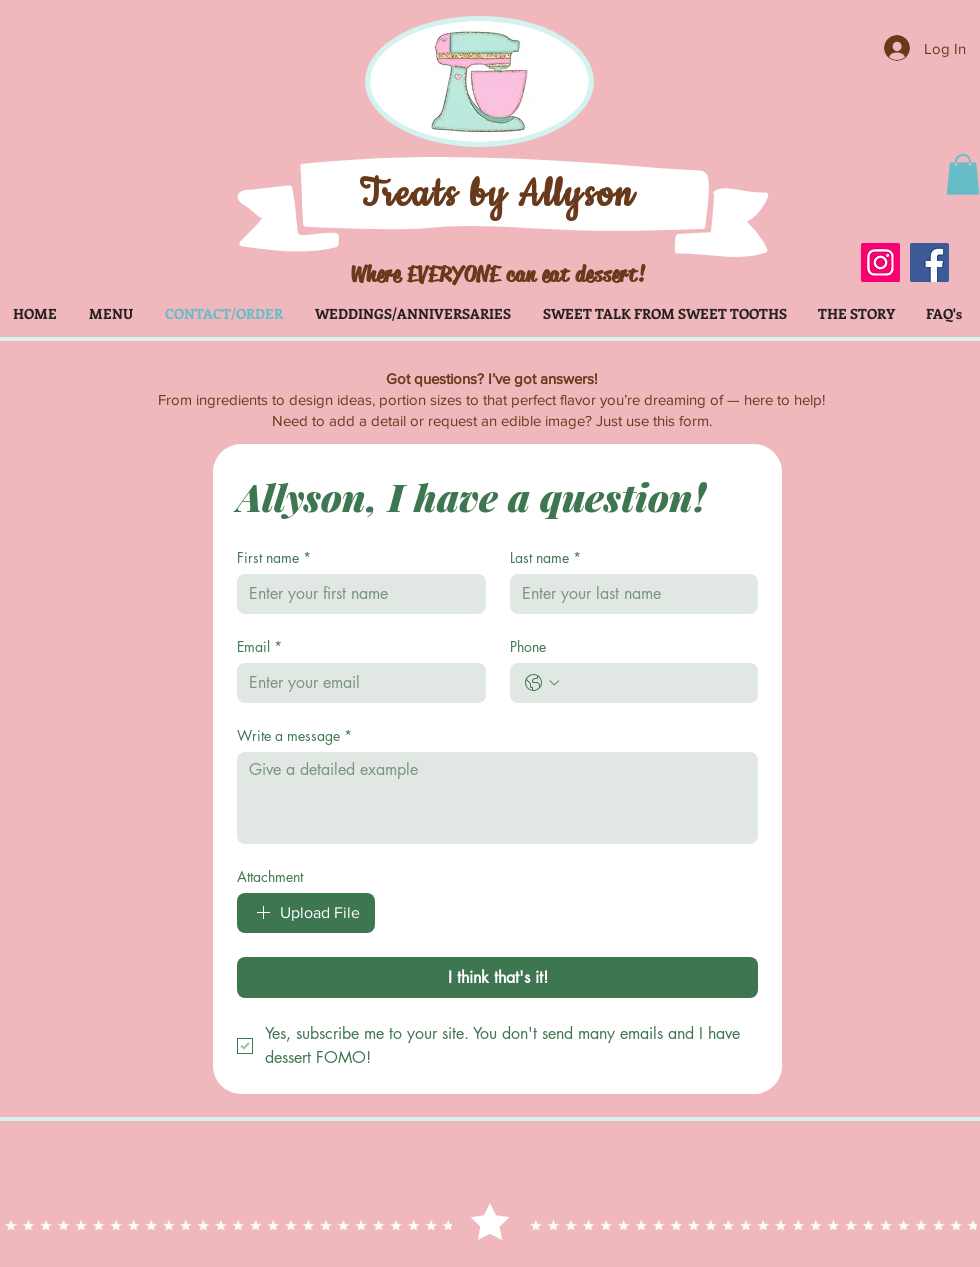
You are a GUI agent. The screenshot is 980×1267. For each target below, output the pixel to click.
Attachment (270, 876)
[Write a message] (497, 798)
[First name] (355, 594)
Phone (528, 646)
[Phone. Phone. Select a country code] (542, 683)
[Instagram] (880, 262)
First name (274, 557)
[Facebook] (929, 262)
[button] (963, 174)
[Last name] (628, 594)
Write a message (294, 735)
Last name (545, 557)
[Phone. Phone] (654, 683)
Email (259, 646)
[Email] (355, 683)
